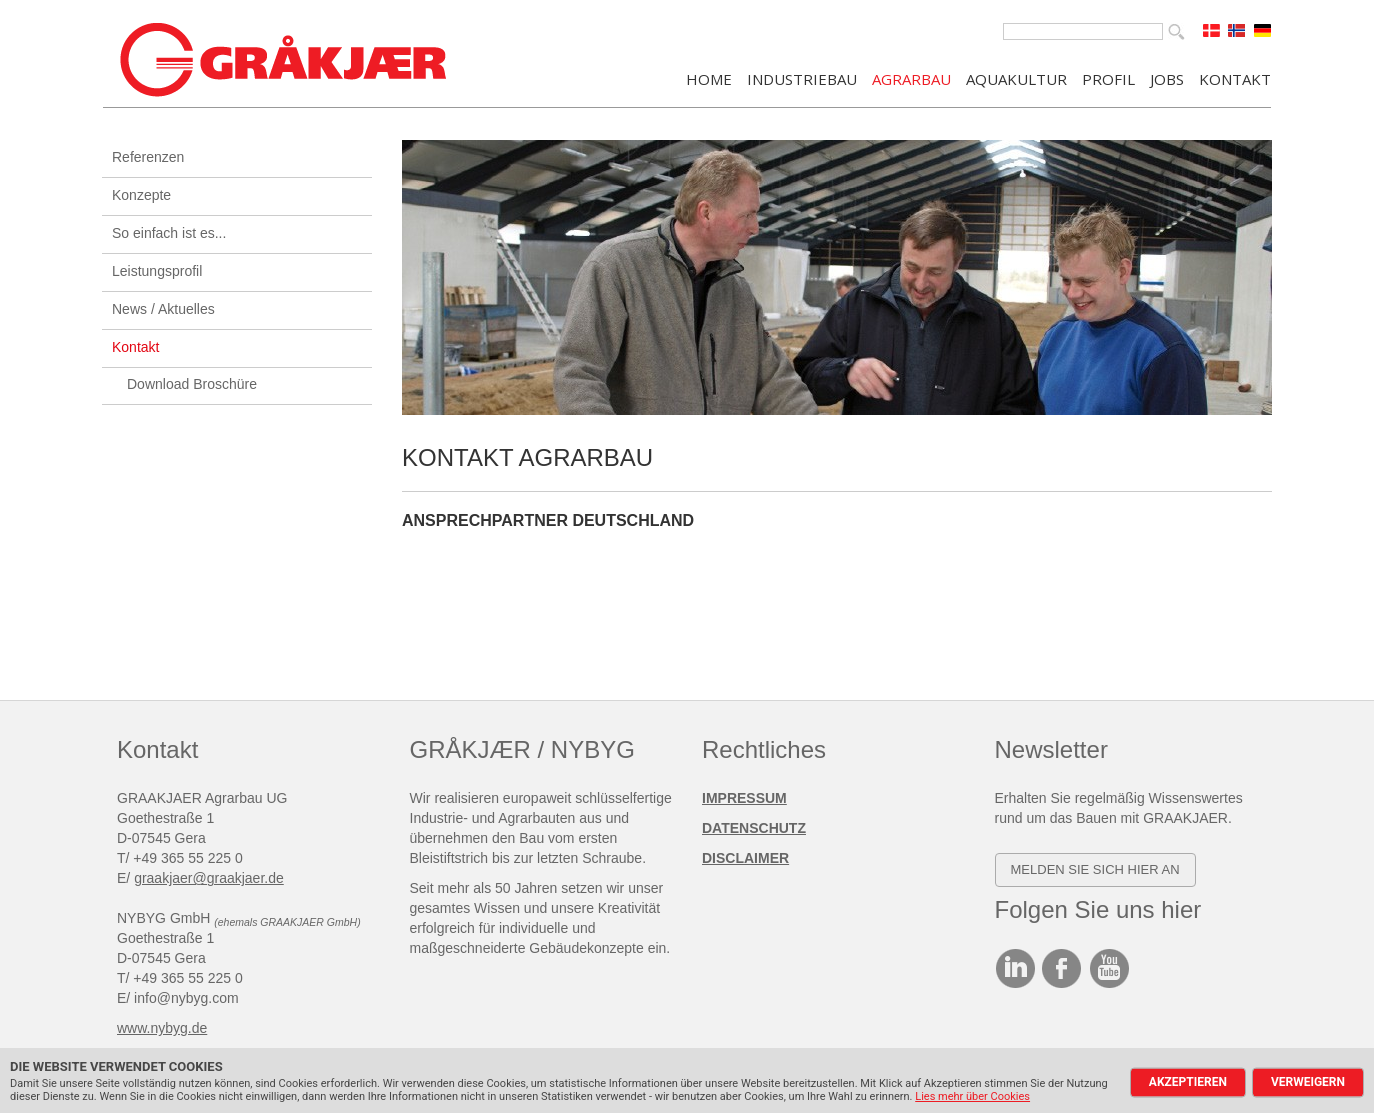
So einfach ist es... (169, 233)
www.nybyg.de (162, 1028)
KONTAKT (1235, 78)
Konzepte (141, 195)
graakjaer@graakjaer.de (209, 878)
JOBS (1167, 78)
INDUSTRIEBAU (802, 78)
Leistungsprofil (157, 271)
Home (709, 78)
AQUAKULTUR (1016, 78)
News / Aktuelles (163, 309)
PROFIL (1108, 78)
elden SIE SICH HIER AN (1100, 869)
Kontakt (135, 347)
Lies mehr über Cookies (972, 1096)
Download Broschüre (192, 384)
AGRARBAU (911, 78)
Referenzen (148, 157)
